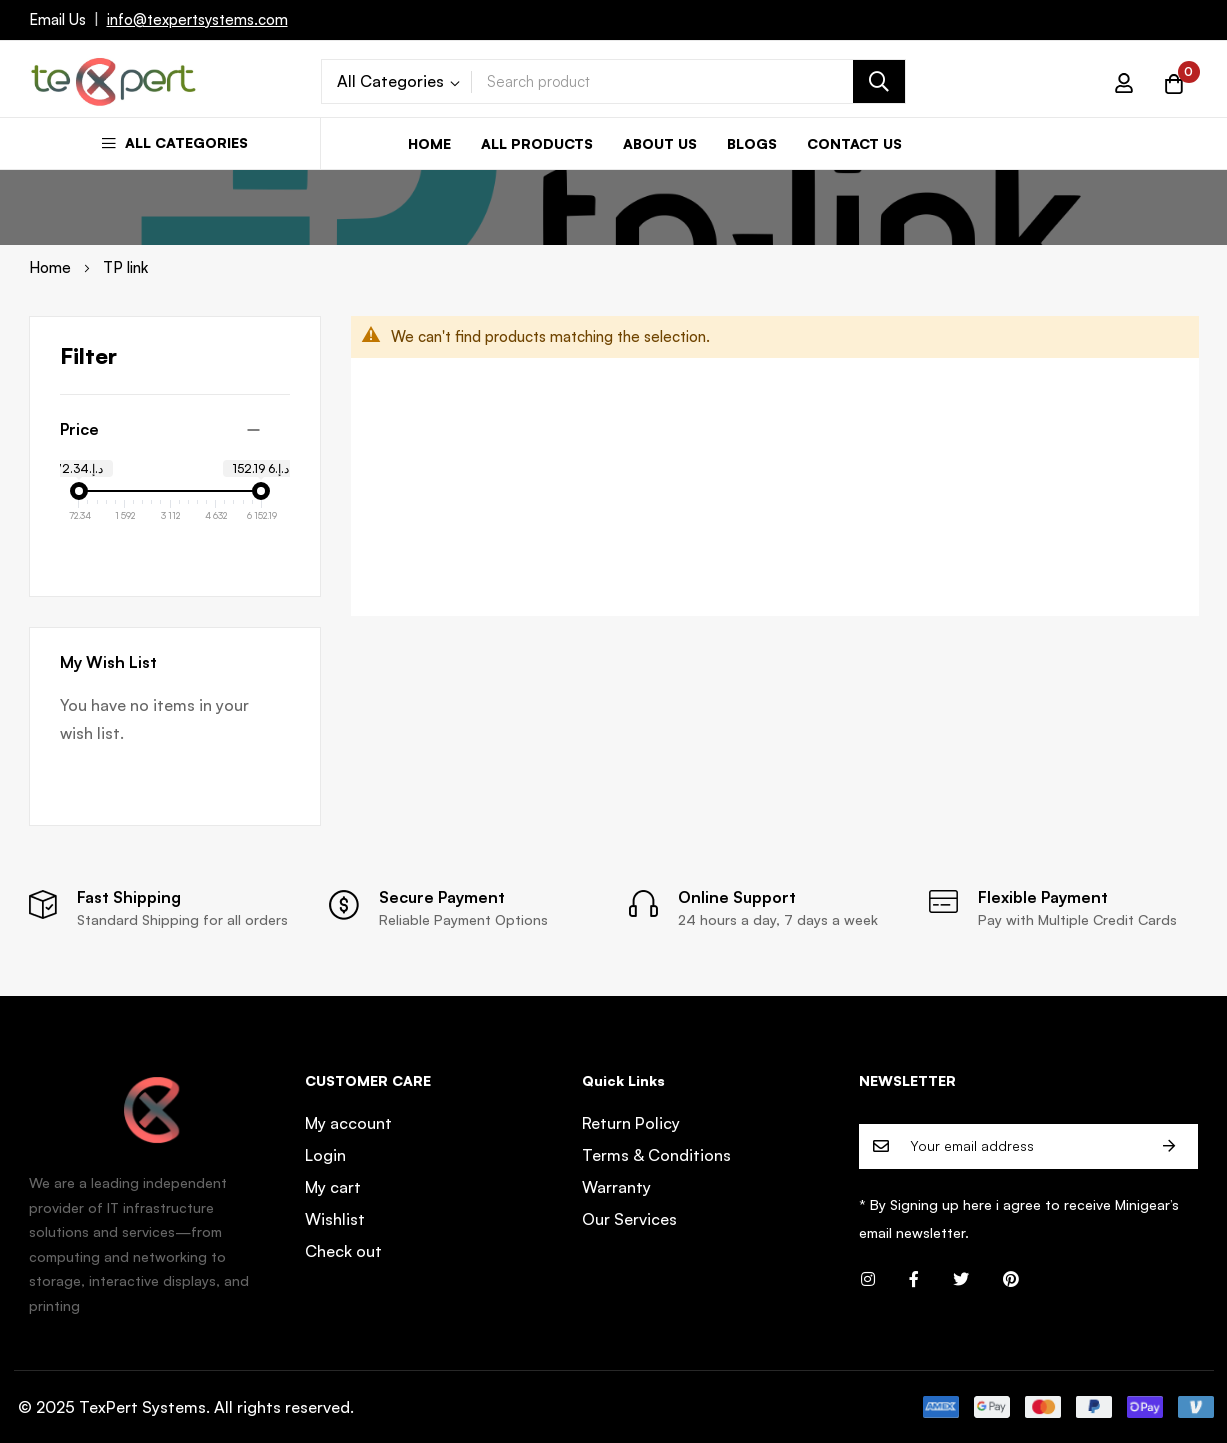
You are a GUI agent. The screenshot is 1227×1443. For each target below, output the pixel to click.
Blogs (752, 143)
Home (429, 143)
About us (660, 143)
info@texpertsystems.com (197, 19)
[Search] (879, 81)
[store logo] (114, 81)
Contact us (854, 143)
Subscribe (1169, 1146)
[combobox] (688, 81)
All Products (537, 143)
